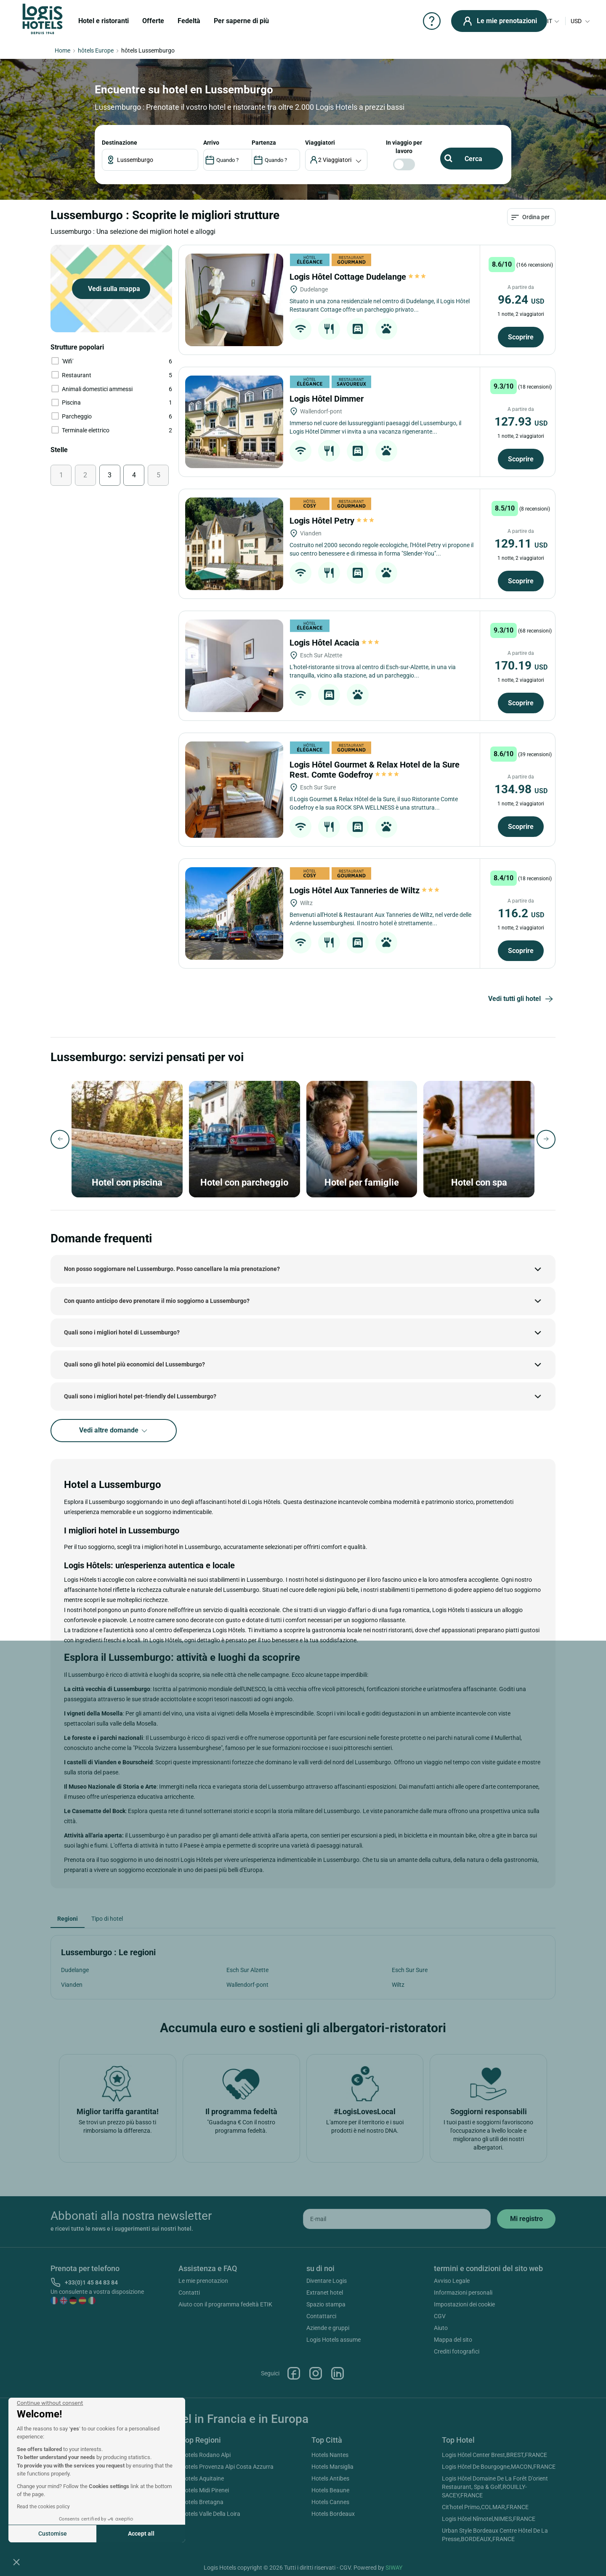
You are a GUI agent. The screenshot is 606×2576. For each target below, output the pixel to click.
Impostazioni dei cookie (464, 2304)
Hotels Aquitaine (202, 2478)
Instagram (315, 2373)
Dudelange (75, 1970)
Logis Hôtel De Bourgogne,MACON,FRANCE (499, 2466)
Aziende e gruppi (327, 2327)
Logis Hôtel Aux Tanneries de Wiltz (364, 890)
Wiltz (398, 1984)
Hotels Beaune (330, 2490)
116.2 (521, 913)
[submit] (526, 2219)
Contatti (189, 2292)
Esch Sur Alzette (247, 1970)
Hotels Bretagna (202, 2502)
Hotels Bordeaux (333, 2513)
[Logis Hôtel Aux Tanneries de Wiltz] (234, 913)
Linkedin (337, 2373)
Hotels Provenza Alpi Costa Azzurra (227, 2466)
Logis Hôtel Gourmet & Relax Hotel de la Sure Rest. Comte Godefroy (375, 770)
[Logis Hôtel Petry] (234, 544)
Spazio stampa (326, 2304)
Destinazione (119, 142)
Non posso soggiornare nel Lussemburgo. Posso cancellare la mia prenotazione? (172, 1268)
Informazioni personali (463, 2292)
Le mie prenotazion (203, 2280)
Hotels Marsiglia (332, 2466)
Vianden (71, 1984)
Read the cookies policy (43, 2507)
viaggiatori (320, 142)
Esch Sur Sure (410, 1970)
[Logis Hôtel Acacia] (234, 666)
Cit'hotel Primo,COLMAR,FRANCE (485, 2507)
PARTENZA (264, 142)
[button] (16, 2562)
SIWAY (393, 2567)
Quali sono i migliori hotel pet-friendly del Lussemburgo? (140, 1396)
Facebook (293, 2373)
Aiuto (441, 2327)
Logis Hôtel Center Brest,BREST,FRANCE (494, 2455)
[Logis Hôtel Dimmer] (234, 422)
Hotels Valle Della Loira (210, 2513)
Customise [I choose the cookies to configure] (52, 2533)
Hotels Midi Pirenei (205, 2490)
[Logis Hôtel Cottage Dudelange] (234, 300)
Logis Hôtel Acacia (334, 643)
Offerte (153, 21)
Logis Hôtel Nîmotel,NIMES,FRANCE (488, 2518)
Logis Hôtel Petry (332, 521)
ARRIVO (211, 142)
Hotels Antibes (330, 2478)
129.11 (521, 544)
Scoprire (521, 337)
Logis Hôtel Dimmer (328, 399)
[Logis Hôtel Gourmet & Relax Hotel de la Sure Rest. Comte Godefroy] (234, 789)
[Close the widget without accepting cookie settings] (50, 2403)
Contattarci (321, 2316)
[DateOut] (276, 160)
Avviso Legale (452, 2280)
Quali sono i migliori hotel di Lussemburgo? (122, 1332)
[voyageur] (336, 160)
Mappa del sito (453, 2339)
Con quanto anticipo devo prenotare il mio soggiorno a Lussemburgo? (157, 1300)
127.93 (521, 422)
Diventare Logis (326, 2280)
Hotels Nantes (329, 2455)
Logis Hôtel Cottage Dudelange (358, 277)
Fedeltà (189, 21)
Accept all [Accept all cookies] (141, 2533)
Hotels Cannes (330, 2502)
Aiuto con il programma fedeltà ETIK (225, 2304)
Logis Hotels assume (333, 2339)
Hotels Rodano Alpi (206, 2455)
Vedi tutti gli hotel (522, 999)
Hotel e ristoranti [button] (103, 21)
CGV (440, 2316)
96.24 (521, 300)
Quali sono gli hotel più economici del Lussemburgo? (134, 1364)
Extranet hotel (324, 2292)
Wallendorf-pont (247, 1984)
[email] (397, 2219)
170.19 (521, 665)
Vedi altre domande (114, 1430)
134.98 (521, 789)
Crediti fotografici (456, 2351)
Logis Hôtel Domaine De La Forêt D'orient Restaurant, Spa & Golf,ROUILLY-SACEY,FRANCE (495, 2487)
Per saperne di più (241, 21)
